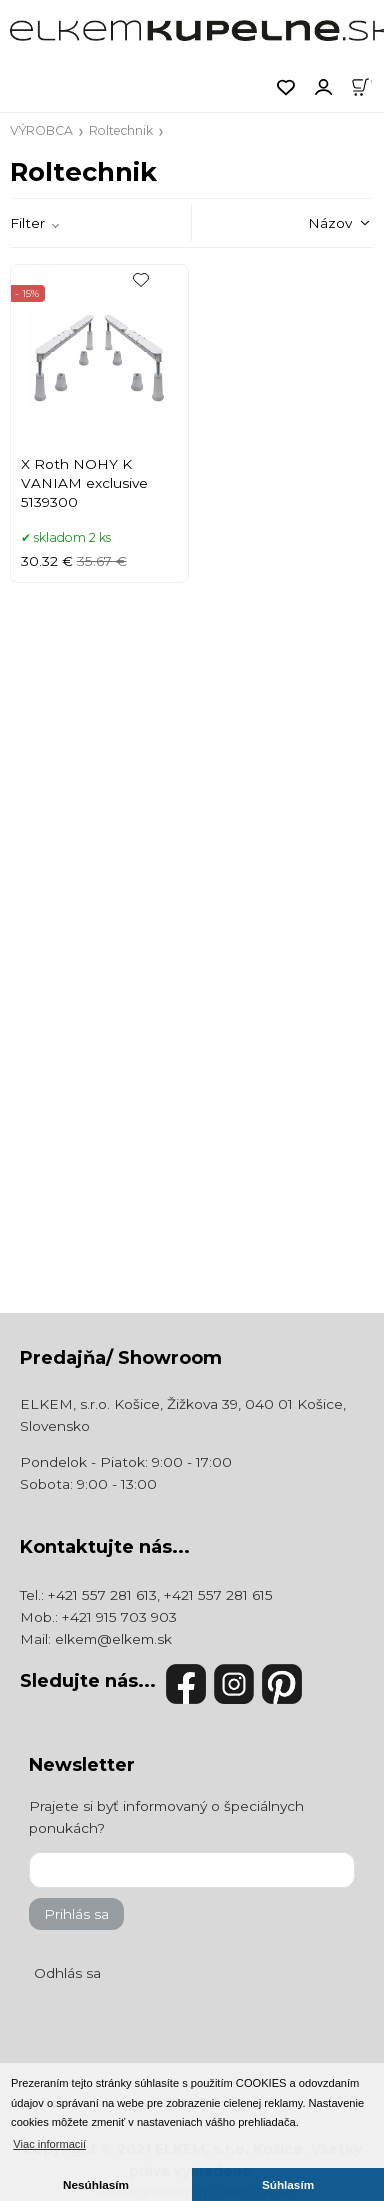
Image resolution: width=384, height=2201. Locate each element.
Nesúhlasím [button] (96, 2184)
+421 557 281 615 (218, 1595)
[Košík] (367, 85)
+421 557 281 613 (102, 1595)
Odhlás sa (67, 1973)
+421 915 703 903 (119, 1617)
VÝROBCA (41, 130)
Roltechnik (121, 130)
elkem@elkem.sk (113, 1639)
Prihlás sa (76, 1914)
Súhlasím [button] (288, 2184)
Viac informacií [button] (49, 2144)
